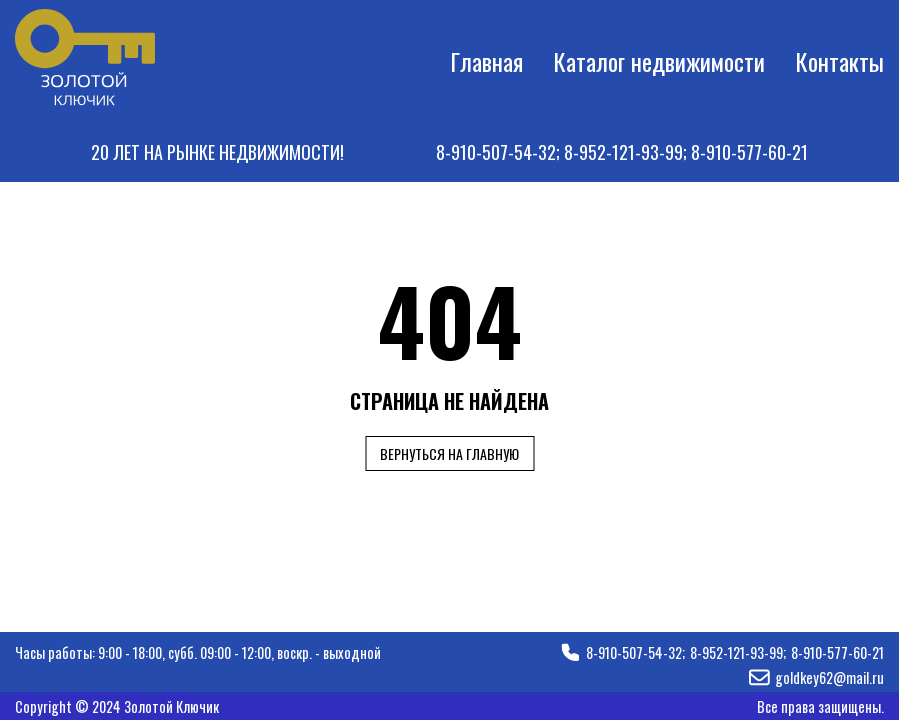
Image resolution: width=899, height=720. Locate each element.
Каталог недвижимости (659, 61)
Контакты (839, 61)
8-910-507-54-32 (496, 152)
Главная (486, 61)
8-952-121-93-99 (623, 152)
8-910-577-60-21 (749, 152)
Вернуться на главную (449, 453)
